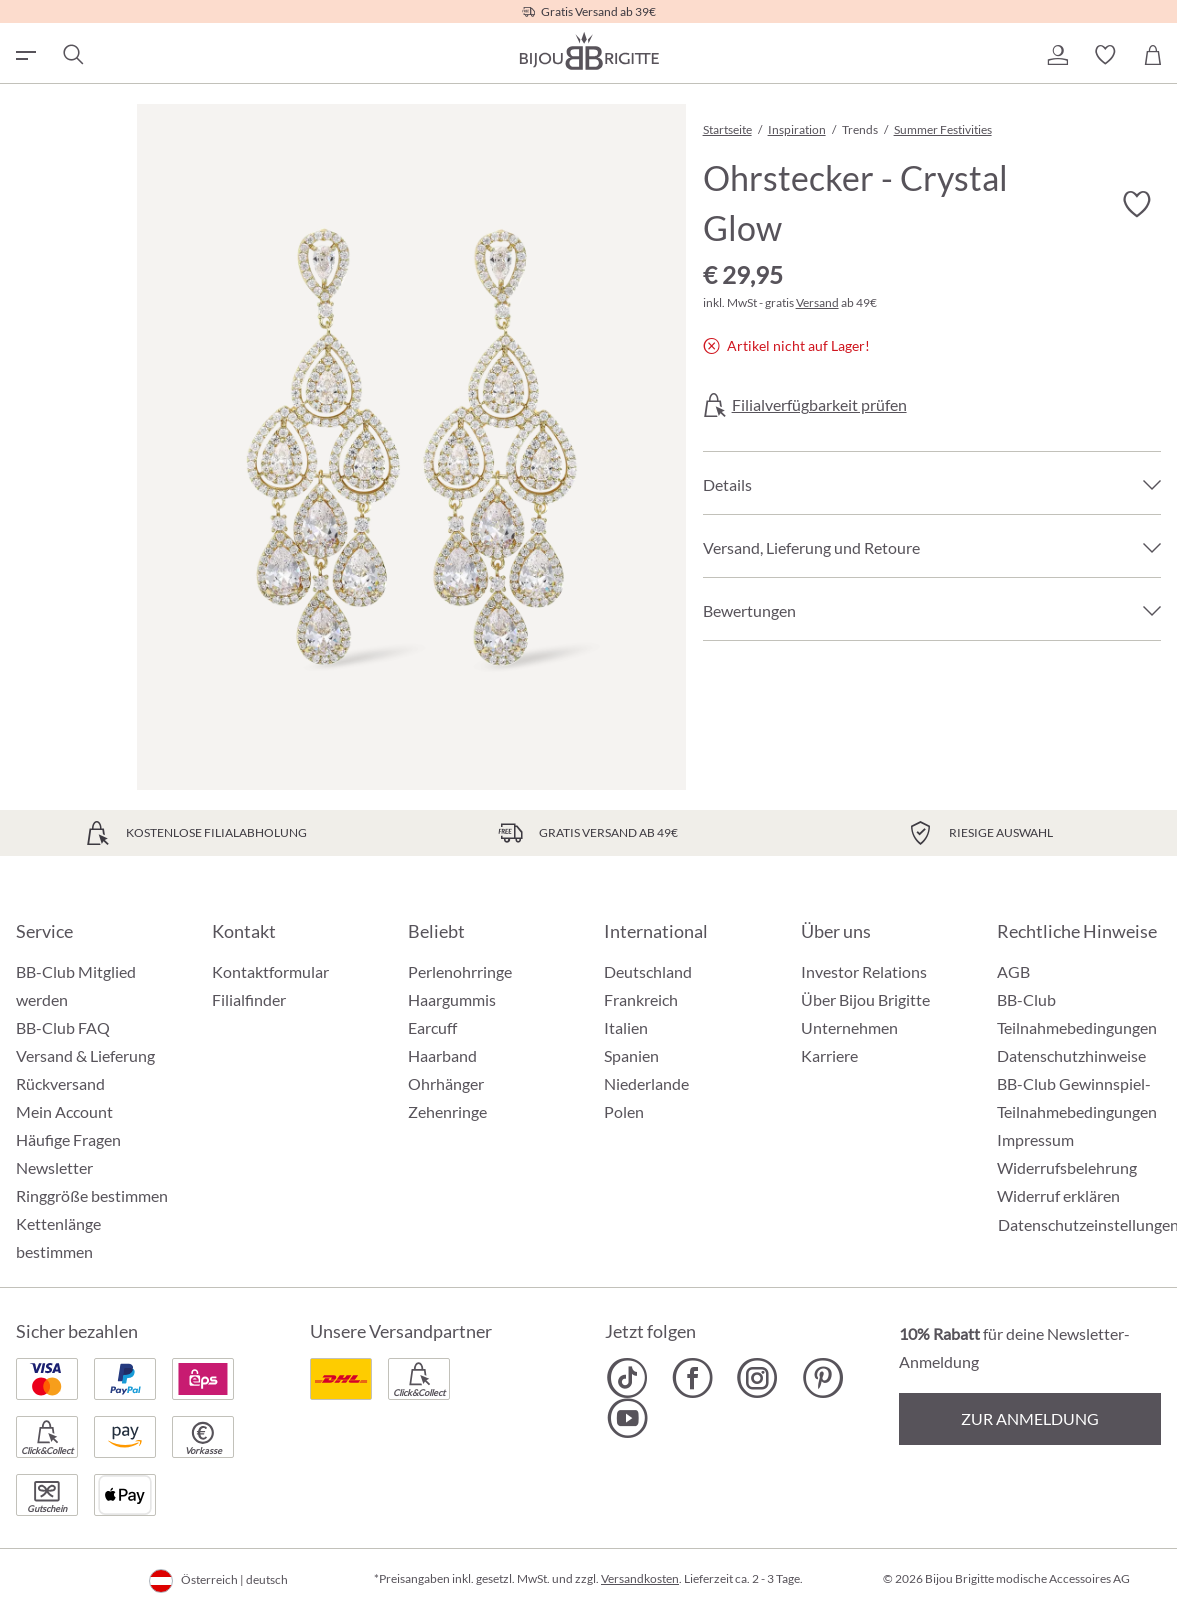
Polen (624, 1111)
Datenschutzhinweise (1071, 1055)
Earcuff (432, 1027)
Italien (626, 1027)
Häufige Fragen (68, 1139)
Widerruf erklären (1058, 1195)
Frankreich (641, 999)
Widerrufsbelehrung (1067, 1167)
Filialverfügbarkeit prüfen (819, 405)
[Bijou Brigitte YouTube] (627, 1418)
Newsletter (54, 1167)
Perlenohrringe (460, 971)
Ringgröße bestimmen (92, 1195)
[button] (1057, 55)
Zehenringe (447, 1111)
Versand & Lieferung (85, 1055)
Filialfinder (249, 999)
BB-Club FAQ (63, 1027)
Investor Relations (864, 971)
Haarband (442, 1055)
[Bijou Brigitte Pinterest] (822, 1378)
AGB (1013, 971)
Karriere (829, 1055)
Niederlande (646, 1083)
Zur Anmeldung (1030, 1418)
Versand (817, 302)
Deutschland (648, 971)
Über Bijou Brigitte (865, 999)
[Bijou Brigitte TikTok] (627, 1378)
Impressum (1035, 1139)
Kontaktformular (270, 971)
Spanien (631, 1055)
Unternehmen (849, 1027)
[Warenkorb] (1153, 55)
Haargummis (452, 999)
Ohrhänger (446, 1083)
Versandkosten (640, 1578)
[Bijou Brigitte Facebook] (692, 1378)
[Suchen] (72, 55)
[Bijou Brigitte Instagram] (757, 1378)
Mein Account (64, 1111)
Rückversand (60, 1083)
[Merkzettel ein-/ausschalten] (1137, 205)
